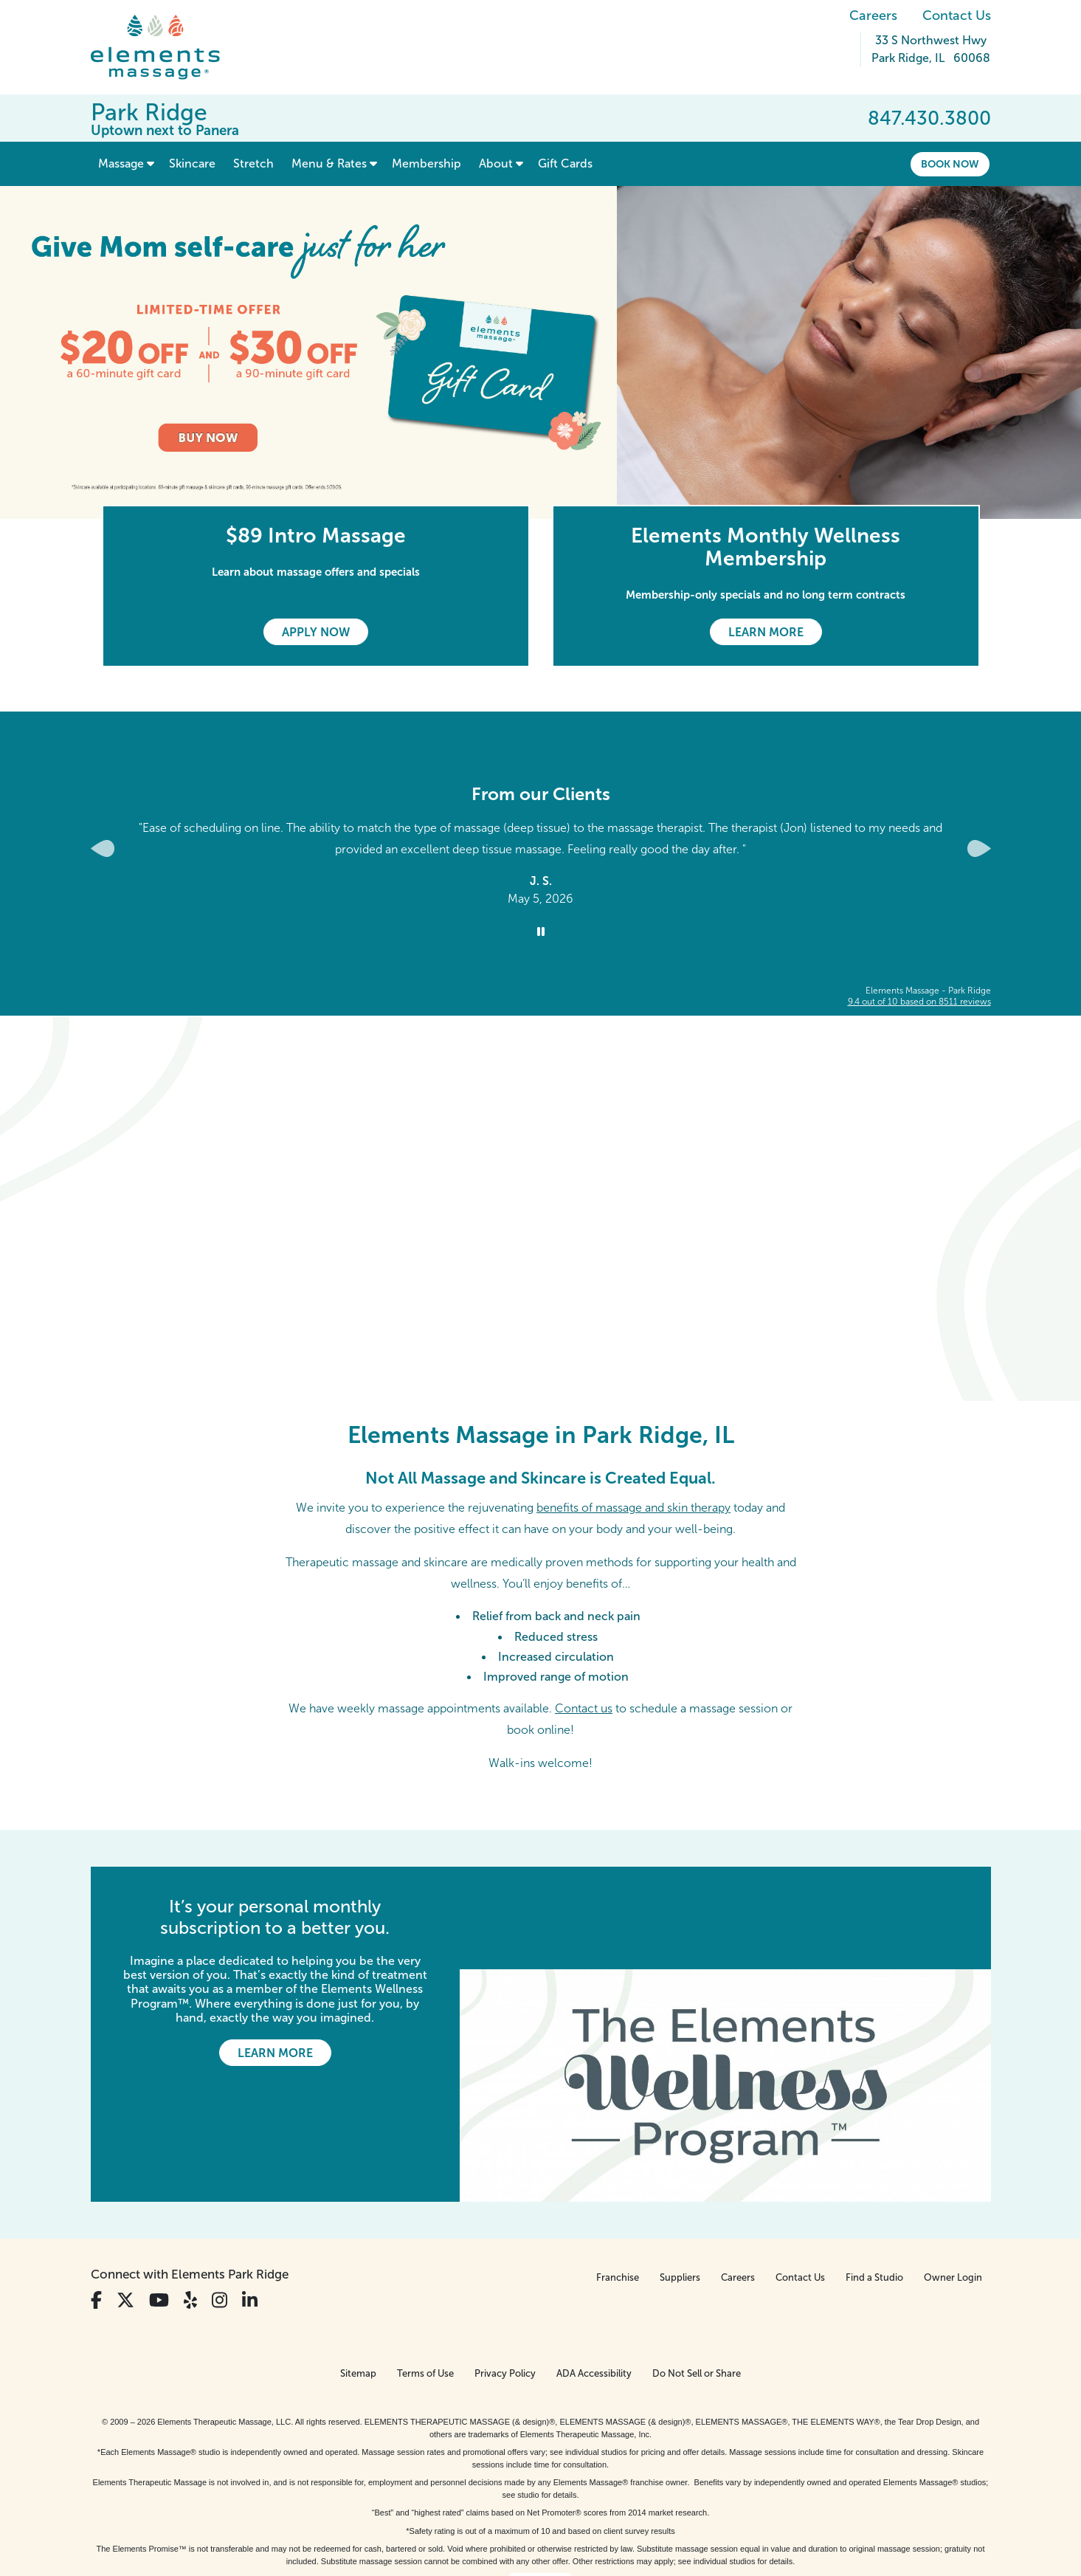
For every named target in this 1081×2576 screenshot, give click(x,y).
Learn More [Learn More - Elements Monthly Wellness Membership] (766, 632)
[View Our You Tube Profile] (159, 2198)
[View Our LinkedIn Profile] (249, 2198)
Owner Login (953, 2175)
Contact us (583, 1708)
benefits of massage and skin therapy (633, 1507)
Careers (873, 15)
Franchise (617, 2175)
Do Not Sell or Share (696, 2271)
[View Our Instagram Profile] (219, 2198)
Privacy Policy (505, 2271)
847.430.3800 (929, 118)
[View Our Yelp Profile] (190, 2198)
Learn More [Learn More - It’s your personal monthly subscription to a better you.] (275, 2053)
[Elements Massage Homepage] (166, 47)
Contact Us (956, 15)
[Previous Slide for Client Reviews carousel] (102, 848)
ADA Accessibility (594, 2271)
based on (919, 1001)
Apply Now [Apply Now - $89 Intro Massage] (316, 632)
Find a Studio (874, 2175)
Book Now (950, 164)
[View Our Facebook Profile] (96, 2198)
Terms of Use (425, 2271)
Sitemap (358, 2271)
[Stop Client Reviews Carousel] (541, 932)
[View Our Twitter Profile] (125, 2198)
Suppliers (680, 2175)
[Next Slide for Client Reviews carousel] (979, 848)
